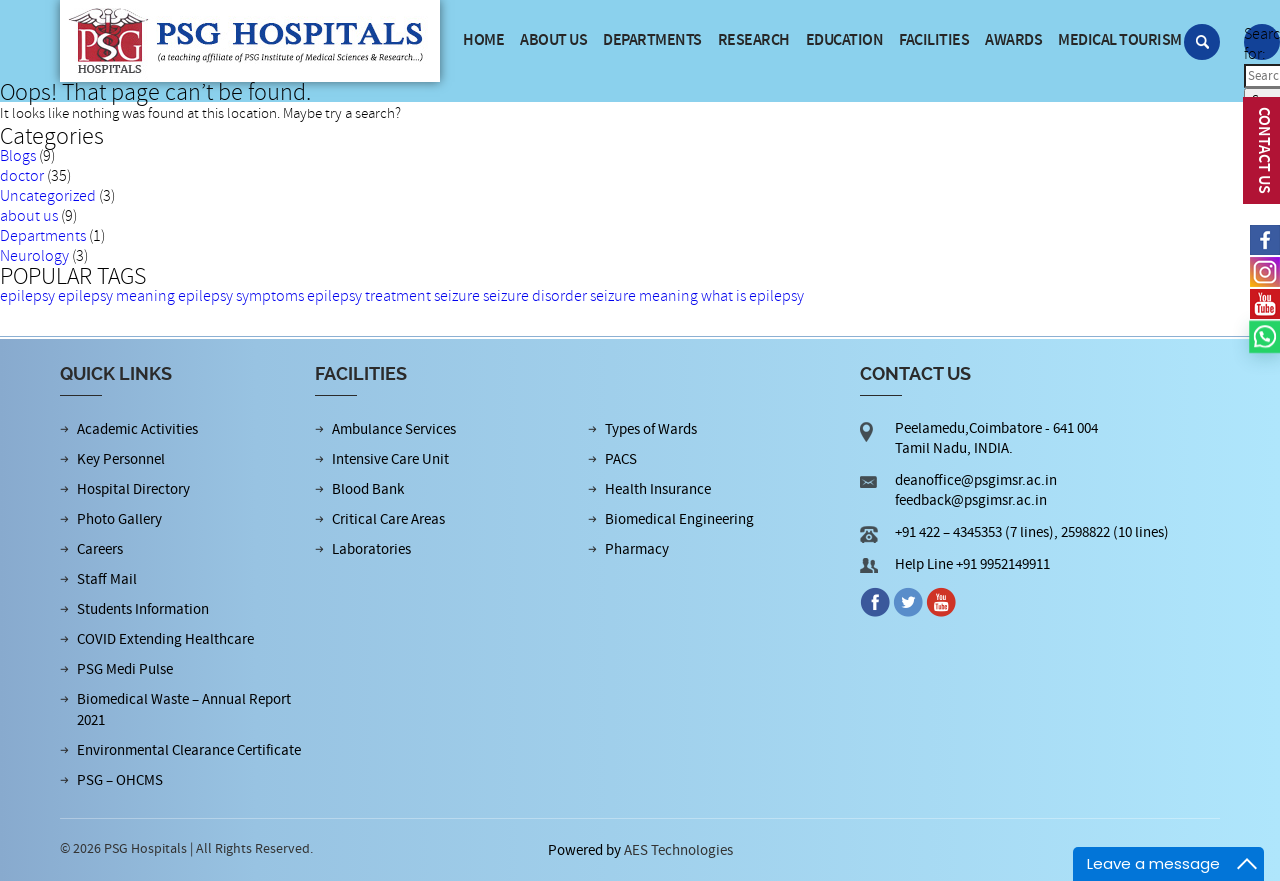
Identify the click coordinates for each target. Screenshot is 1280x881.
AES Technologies (678, 850)
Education (845, 40)
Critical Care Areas (388, 519)
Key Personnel (121, 459)
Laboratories (371, 549)
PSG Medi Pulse (125, 669)
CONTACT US (1263, 150)
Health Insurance (658, 489)
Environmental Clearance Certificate (189, 750)
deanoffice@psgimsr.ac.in (976, 480)
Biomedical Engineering (679, 519)
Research (754, 40)
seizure (457, 296)
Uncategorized (48, 196)
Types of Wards (651, 429)
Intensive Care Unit (390, 459)
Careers (100, 549)
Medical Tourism (1120, 40)
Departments (652, 40)
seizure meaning (644, 296)
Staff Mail (107, 579)
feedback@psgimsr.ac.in (971, 500)
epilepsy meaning (116, 296)
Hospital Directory (133, 489)
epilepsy (27, 296)
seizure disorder (535, 296)
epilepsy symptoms (241, 296)
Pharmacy (637, 549)
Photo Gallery (119, 519)
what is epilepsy (752, 296)
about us (29, 216)
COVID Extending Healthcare (165, 639)
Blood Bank (368, 489)
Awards (1013, 40)
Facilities (934, 40)
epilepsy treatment (369, 296)
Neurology (34, 256)
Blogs (18, 156)
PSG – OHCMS (120, 780)
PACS (621, 459)
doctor (22, 176)
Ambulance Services (394, 429)
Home (483, 40)
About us (553, 40)
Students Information (143, 609)
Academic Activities (137, 429)
